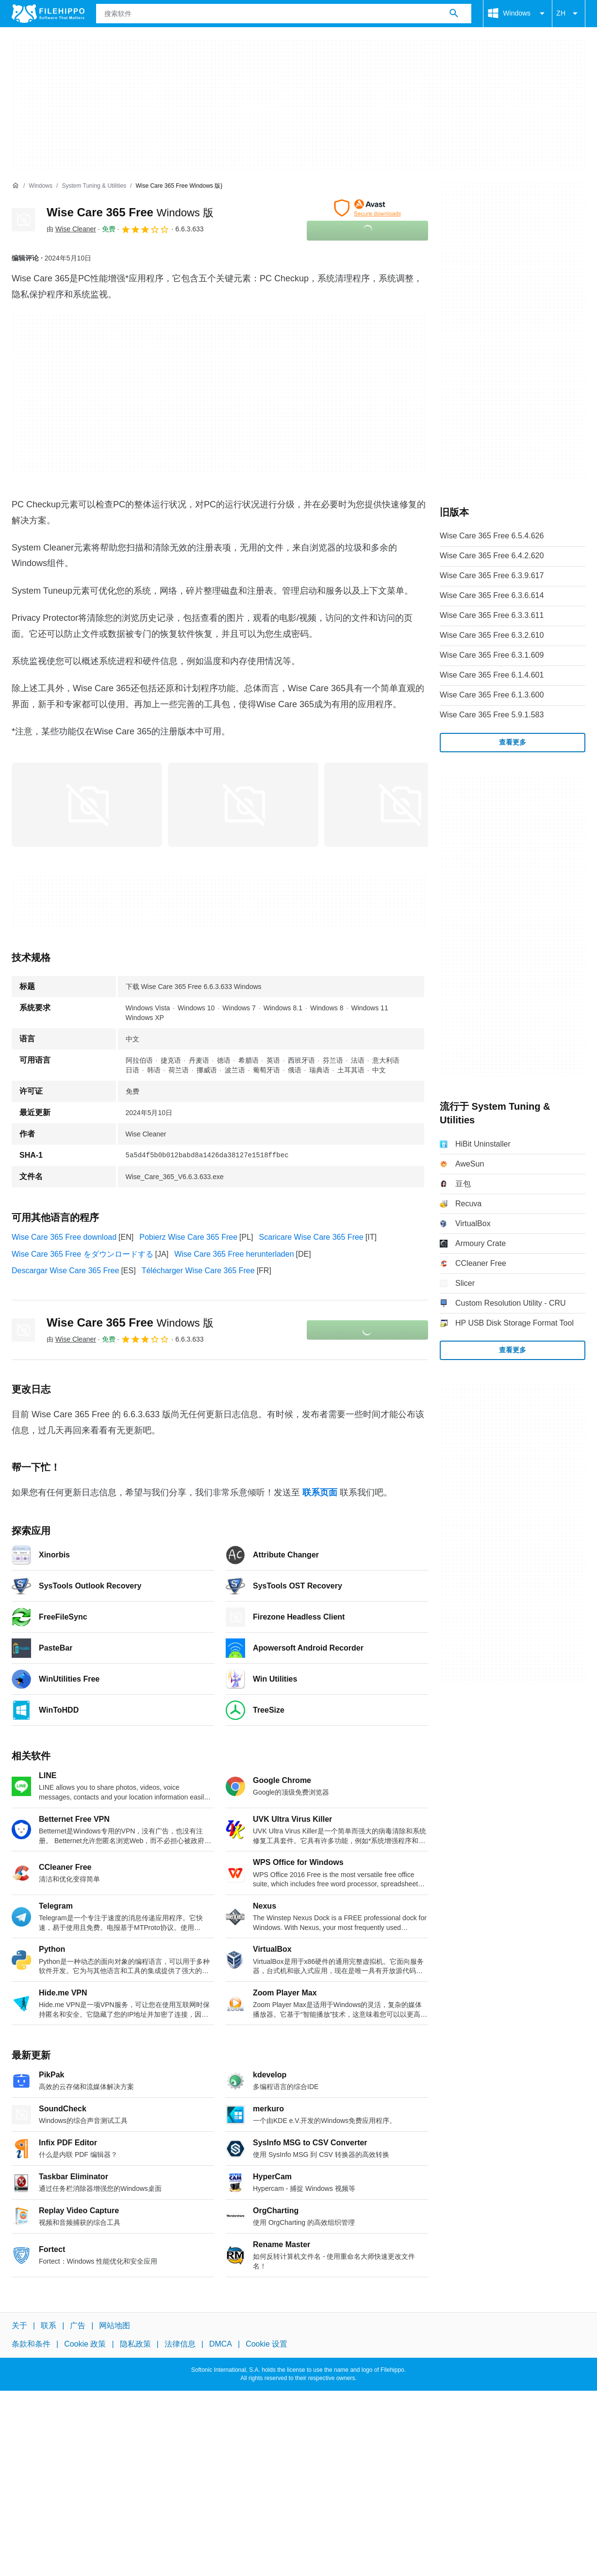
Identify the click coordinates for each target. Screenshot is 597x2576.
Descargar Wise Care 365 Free (65, 1270)
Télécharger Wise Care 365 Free (198, 1270)
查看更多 (512, 742)
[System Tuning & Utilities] (94, 186)
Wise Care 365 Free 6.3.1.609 (492, 655)
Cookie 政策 (85, 2344)
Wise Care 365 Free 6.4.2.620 (492, 555)
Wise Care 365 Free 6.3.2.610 (492, 635)
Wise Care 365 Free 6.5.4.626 (492, 536)
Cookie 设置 (266, 2344)
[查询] (283, 13)
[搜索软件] (454, 13)
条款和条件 (31, 2344)
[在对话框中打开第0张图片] (87, 804)
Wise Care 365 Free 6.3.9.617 (492, 575)
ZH (568, 13)
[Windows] (40, 186)
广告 (77, 2325)
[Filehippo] (48, 13)
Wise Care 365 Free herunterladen (234, 1254)
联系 (48, 2325)
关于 (19, 2325)
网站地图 (114, 2325)
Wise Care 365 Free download (64, 1237)
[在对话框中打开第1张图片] (243, 804)
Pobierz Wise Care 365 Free (188, 1237)
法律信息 (180, 2344)
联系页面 (319, 1492)
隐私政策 (135, 2344)
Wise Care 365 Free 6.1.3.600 (492, 695)
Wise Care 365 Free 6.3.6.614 (492, 595)
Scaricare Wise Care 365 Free (311, 1237)
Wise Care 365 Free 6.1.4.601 (492, 675)
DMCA (220, 2344)
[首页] (15, 185)
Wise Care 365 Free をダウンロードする (82, 1254)
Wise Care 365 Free (130, 212)
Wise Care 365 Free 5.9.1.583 (492, 715)
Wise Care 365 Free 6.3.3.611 (492, 615)
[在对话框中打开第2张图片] (399, 804)
